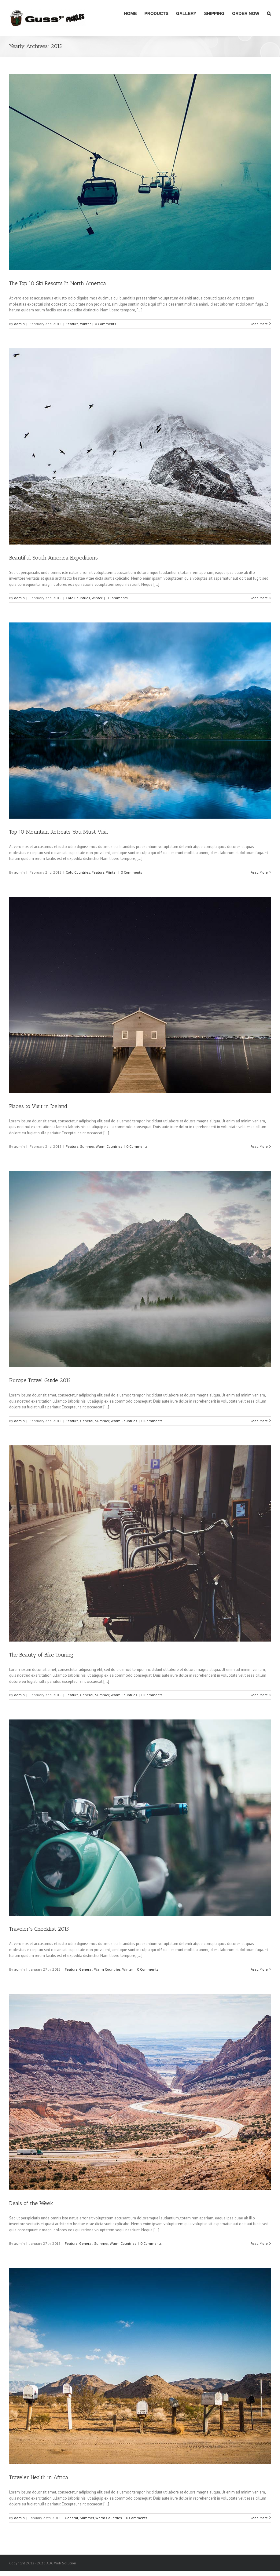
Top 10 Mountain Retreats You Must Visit (59, 831)
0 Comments (105, 323)
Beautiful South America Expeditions (53, 557)
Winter (85, 323)
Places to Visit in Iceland (38, 1106)
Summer (87, 1146)
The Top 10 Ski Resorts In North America (57, 283)
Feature (72, 323)
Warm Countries (109, 1146)
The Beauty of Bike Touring (41, 1654)
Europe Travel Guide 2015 (40, 1380)
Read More (259, 323)
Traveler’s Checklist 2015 (39, 1928)
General (87, 1420)
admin (19, 323)
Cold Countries (78, 598)
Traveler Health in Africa (38, 2477)
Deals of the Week (31, 2203)
